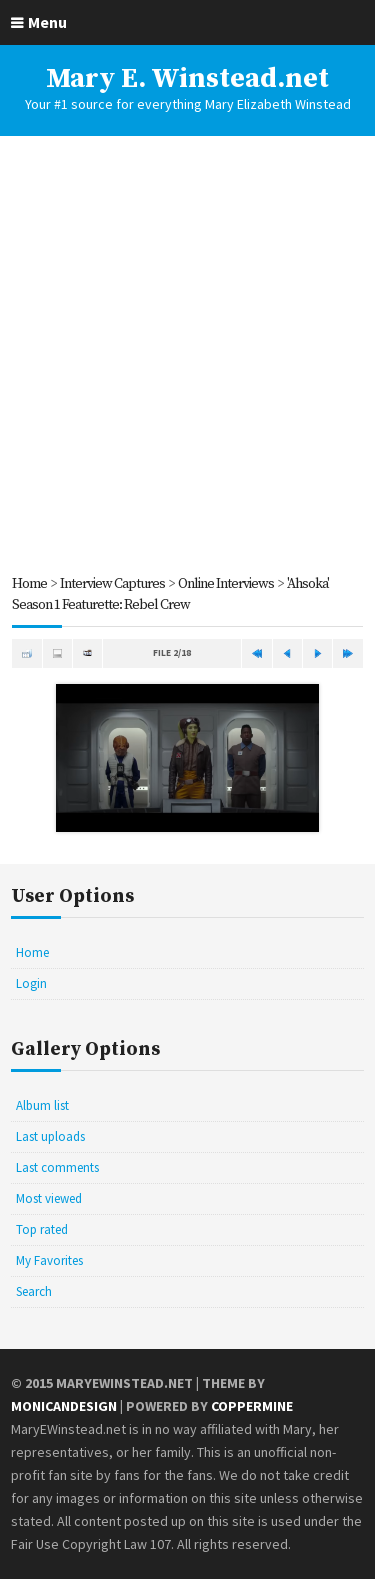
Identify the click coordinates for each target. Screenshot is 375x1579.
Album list (42, 1105)
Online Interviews (226, 584)
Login (31, 983)
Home (29, 584)
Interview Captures (112, 584)
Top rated (42, 1229)
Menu (47, 22)
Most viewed (49, 1198)
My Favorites (49, 1260)
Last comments (57, 1167)
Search (34, 1291)
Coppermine (252, 1406)
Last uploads (50, 1136)
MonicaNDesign (64, 1406)
